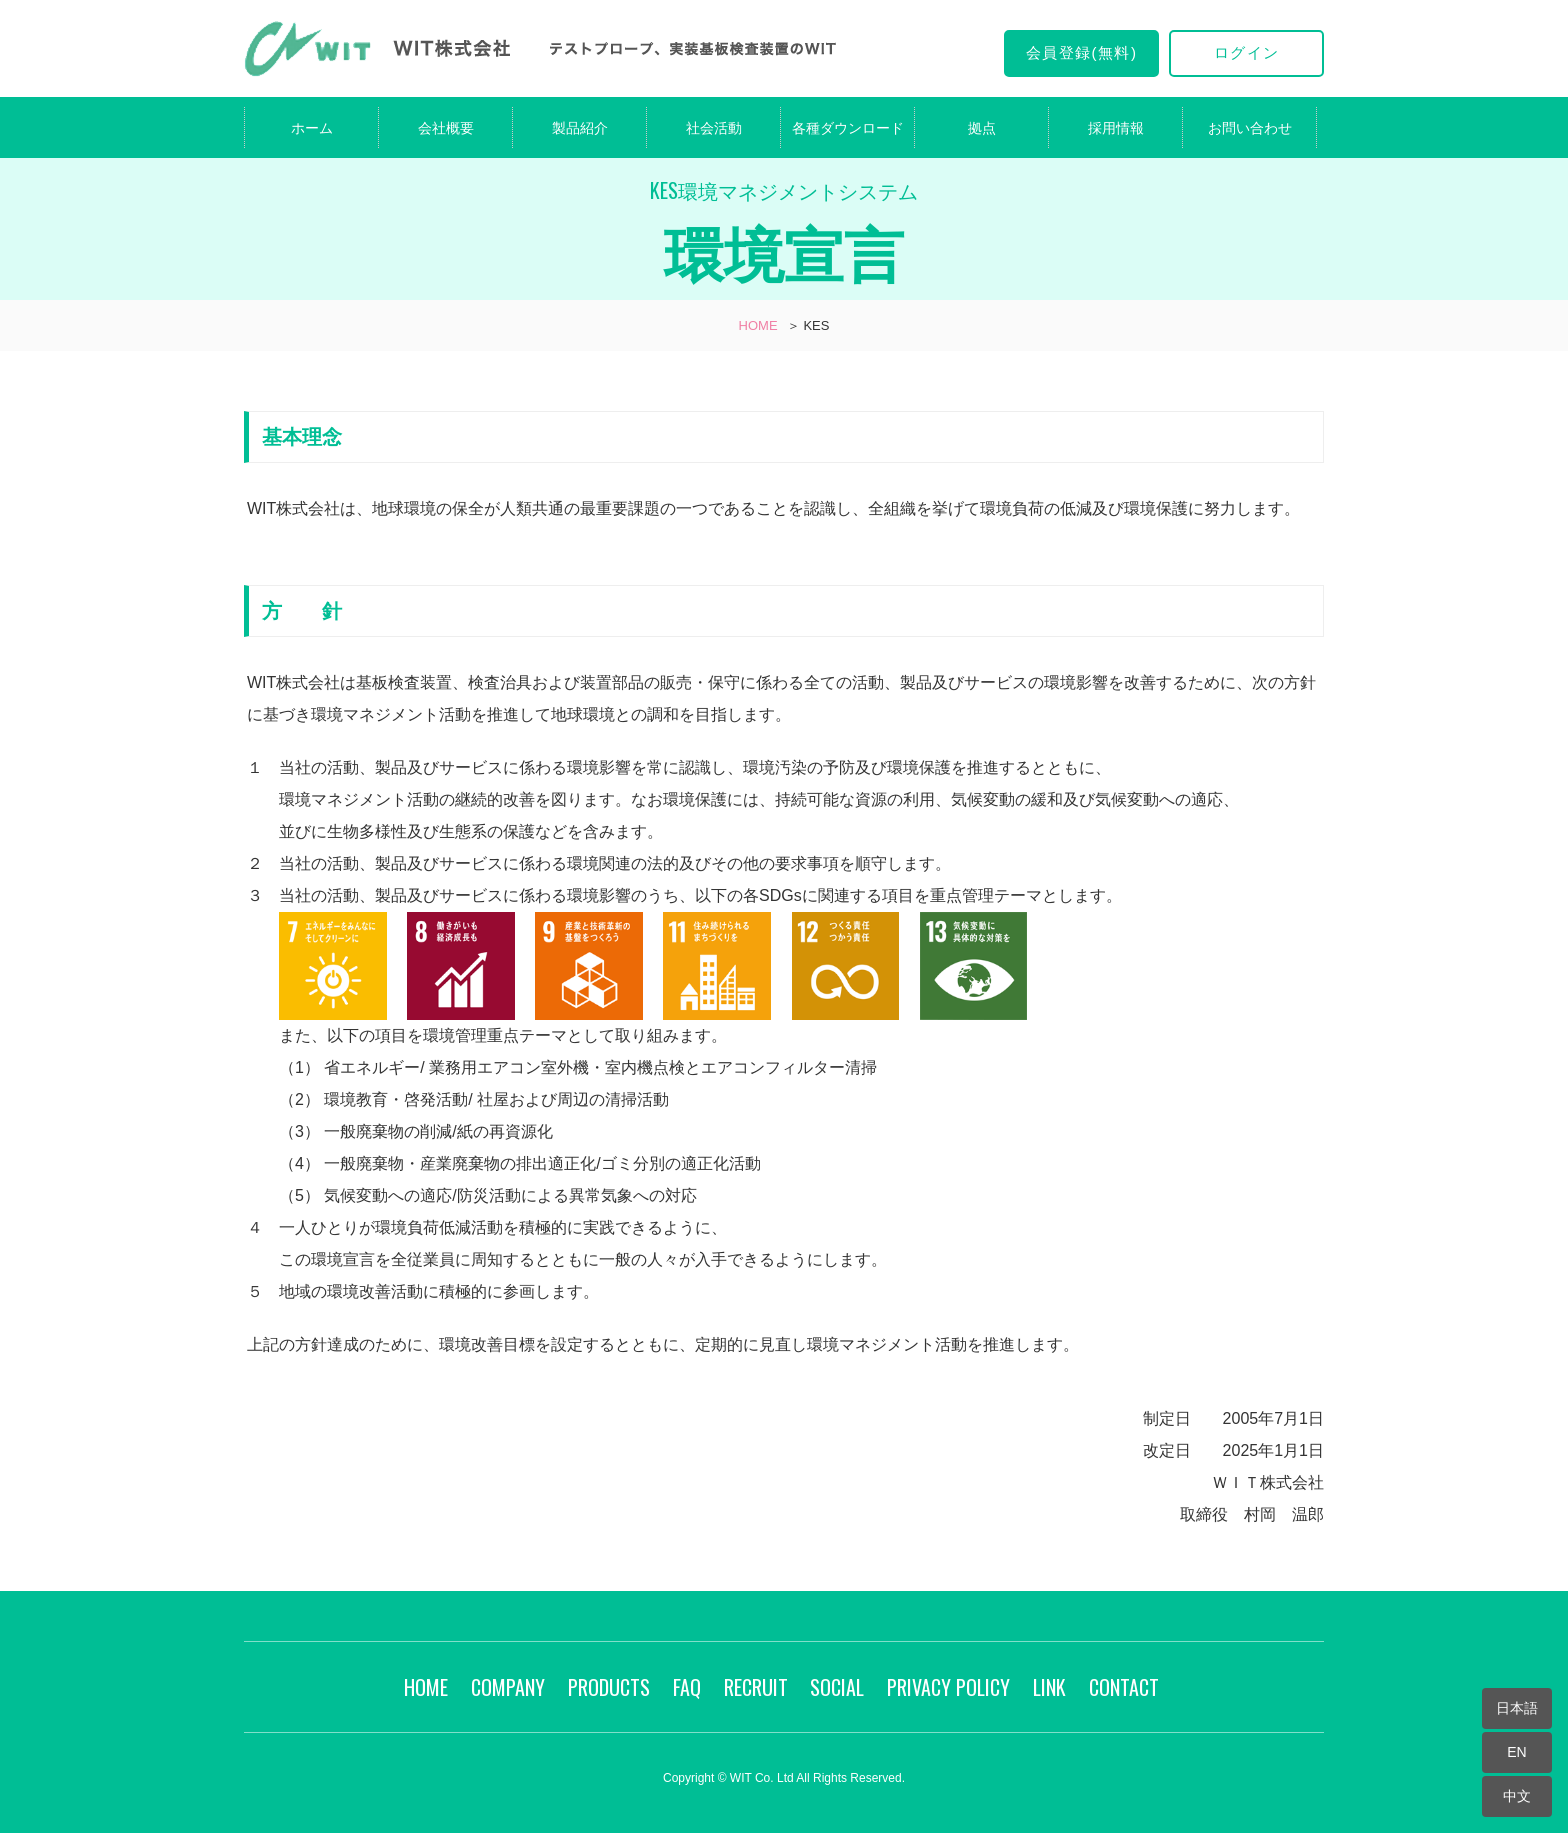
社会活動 (714, 128)
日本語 (1517, 1708)
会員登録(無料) (1082, 52)
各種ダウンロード (848, 128)
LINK (1049, 1687)
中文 (1517, 1796)
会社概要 (446, 128)
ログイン (1247, 52)
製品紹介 (580, 128)
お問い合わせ (1250, 128)
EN (1516, 1752)
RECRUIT (756, 1687)
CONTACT (1124, 1687)
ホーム (312, 128)
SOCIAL (837, 1687)
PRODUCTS (609, 1687)
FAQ (687, 1687)
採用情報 (1116, 128)
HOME (758, 325)
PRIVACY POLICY (948, 1687)
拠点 (982, 128)
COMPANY (508, 1687)
